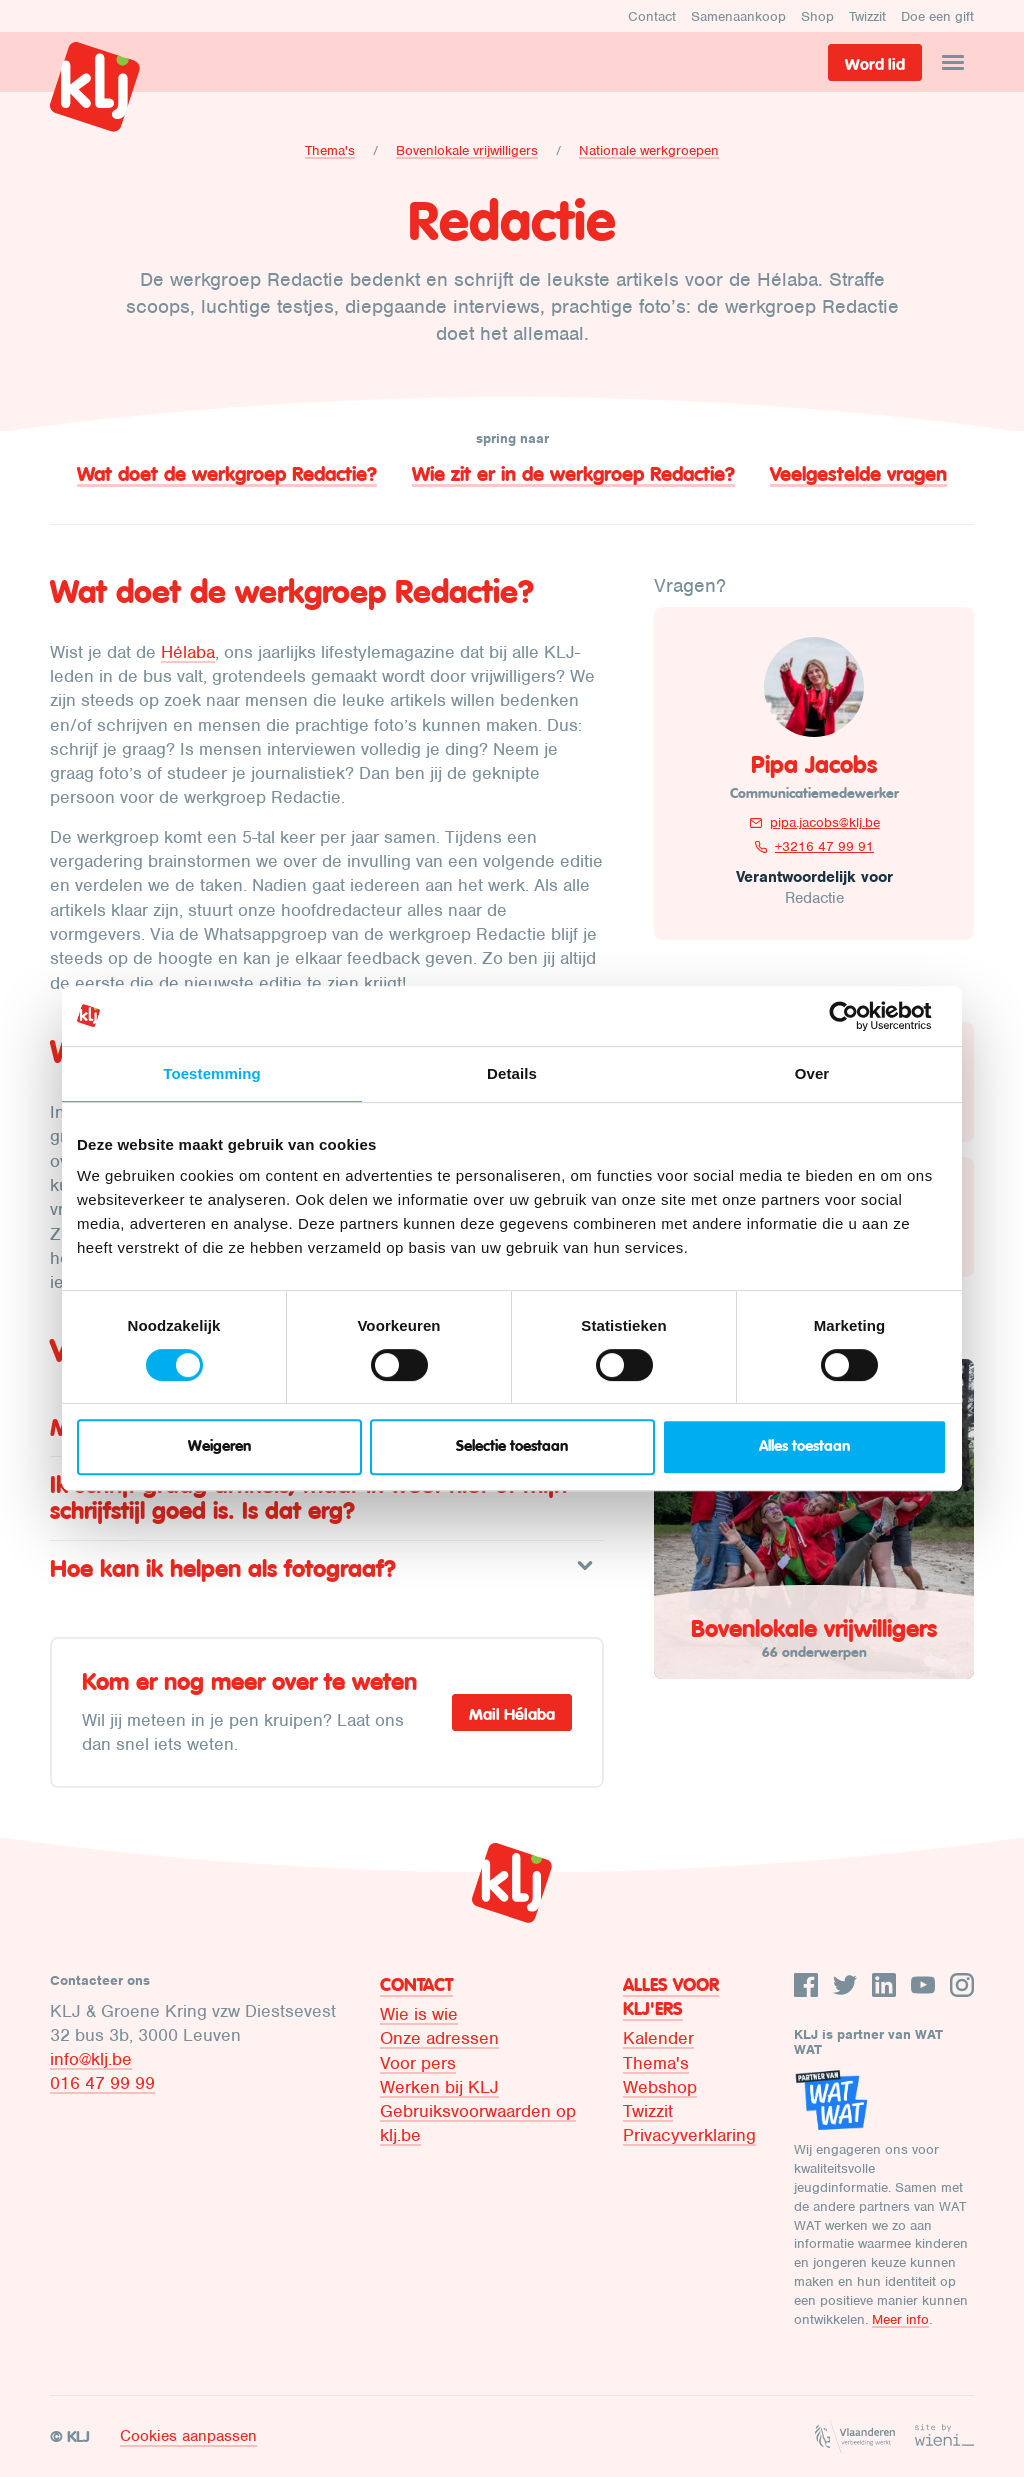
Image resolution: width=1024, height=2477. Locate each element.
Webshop (660, 2087)
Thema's (330, 150)
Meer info (900, 2319)
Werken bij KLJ (439, 2087)
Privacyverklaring (689, 2135)
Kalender (658, 2038)
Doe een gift (937, 16)
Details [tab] (512, 1073)
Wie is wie (419, 2014)
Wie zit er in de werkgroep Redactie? (573, 474)
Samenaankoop (738, 16)
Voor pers (418, 2063)
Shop (817, 16)
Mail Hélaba (512, 1714)
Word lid (875, 64)
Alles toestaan (804, 1446)
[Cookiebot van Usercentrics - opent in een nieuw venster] (859, 1016)
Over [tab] (812, 1073)
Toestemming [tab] (212, 1073)
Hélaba (188, 652)
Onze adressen (439, 2038)
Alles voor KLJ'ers (671, 1997)
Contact (652, 16)
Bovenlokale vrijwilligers (467, 150)
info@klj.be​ (91, 2059)
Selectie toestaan (512, 1446)
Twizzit (867, 16)
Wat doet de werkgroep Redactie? (227, 474)
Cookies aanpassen (188, 2436)
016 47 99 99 (102, 2083)
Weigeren (219, 1446)
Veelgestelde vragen (858, 474)
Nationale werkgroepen (649, 150)
